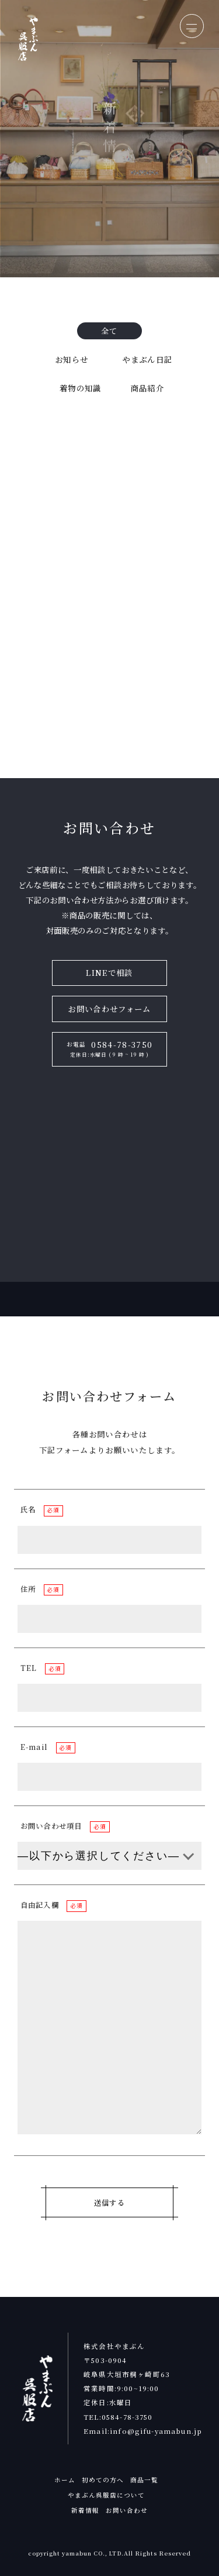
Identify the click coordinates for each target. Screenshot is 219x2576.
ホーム (64, 2479)
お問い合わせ (127, 2510)
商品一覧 (144, 2479)
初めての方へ (103, 2479)
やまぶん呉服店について (106, 2495)
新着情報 (85, 2510)
